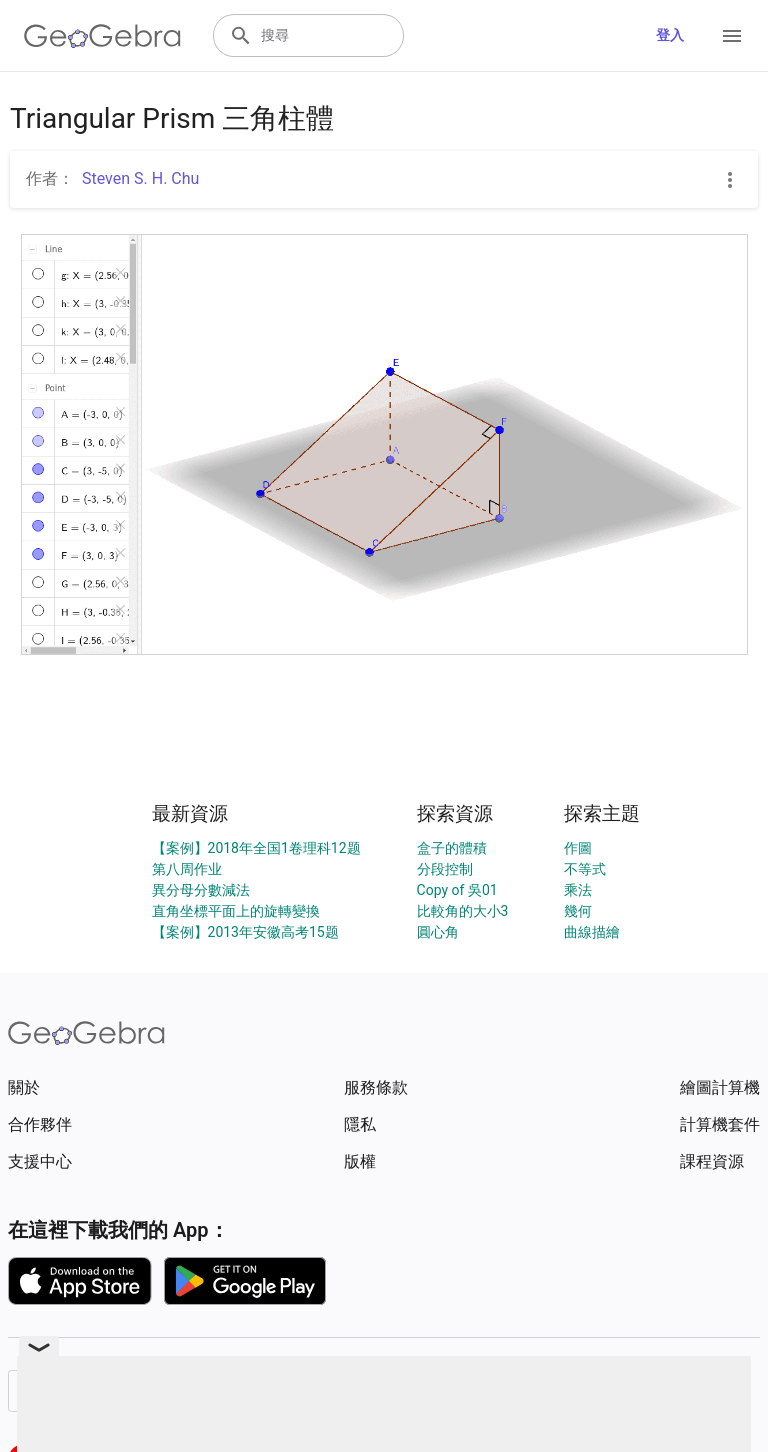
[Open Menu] (732, 36)
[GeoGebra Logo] (102, 36)
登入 (670, 35)
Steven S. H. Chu (140, 178)
